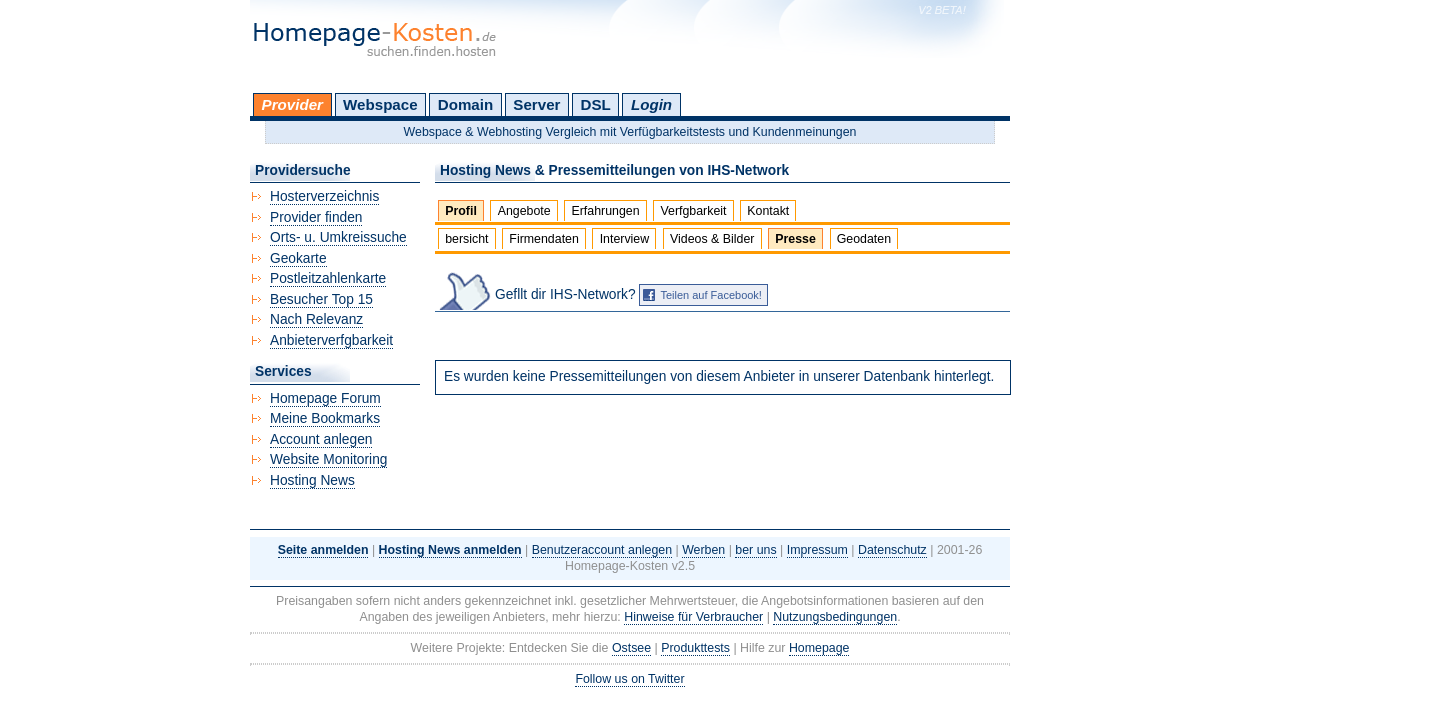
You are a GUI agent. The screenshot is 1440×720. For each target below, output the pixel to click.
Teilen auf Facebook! (711, 295)
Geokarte (298, 258)
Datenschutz (892, 550)
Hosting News (312, 480)
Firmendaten (543, 239)
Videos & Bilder (712, 239)
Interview (625, 239)
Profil (461, 211)
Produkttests (695, 648)
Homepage (819, 648)
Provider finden (316, 217)
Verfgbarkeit (693, 211)
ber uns (755, 550)
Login (651, 104)
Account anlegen (321, 439)
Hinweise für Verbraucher (693, 617)
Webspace (380, 104)
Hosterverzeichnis (324, 196)
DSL (596, 104)
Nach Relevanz (316, 319)
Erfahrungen (605, 211)
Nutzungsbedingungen (835, 617)
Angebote (524, 211)
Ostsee (631, 648)
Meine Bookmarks (325, 418)
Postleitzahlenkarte (328, 278)
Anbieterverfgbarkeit (331, 340)
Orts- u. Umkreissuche (338, 237)
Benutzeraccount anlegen (602, 550)
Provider (292, 104)
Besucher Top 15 (321, 299)
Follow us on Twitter (629, 679)
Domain (465, 104)
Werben (703, 550)
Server (536, 104)
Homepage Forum (325, 398)
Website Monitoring (328, 459)
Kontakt (768, 211)
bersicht (466, 239)
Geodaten (864, 239)
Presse (795, 239)
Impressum (817, 550)
